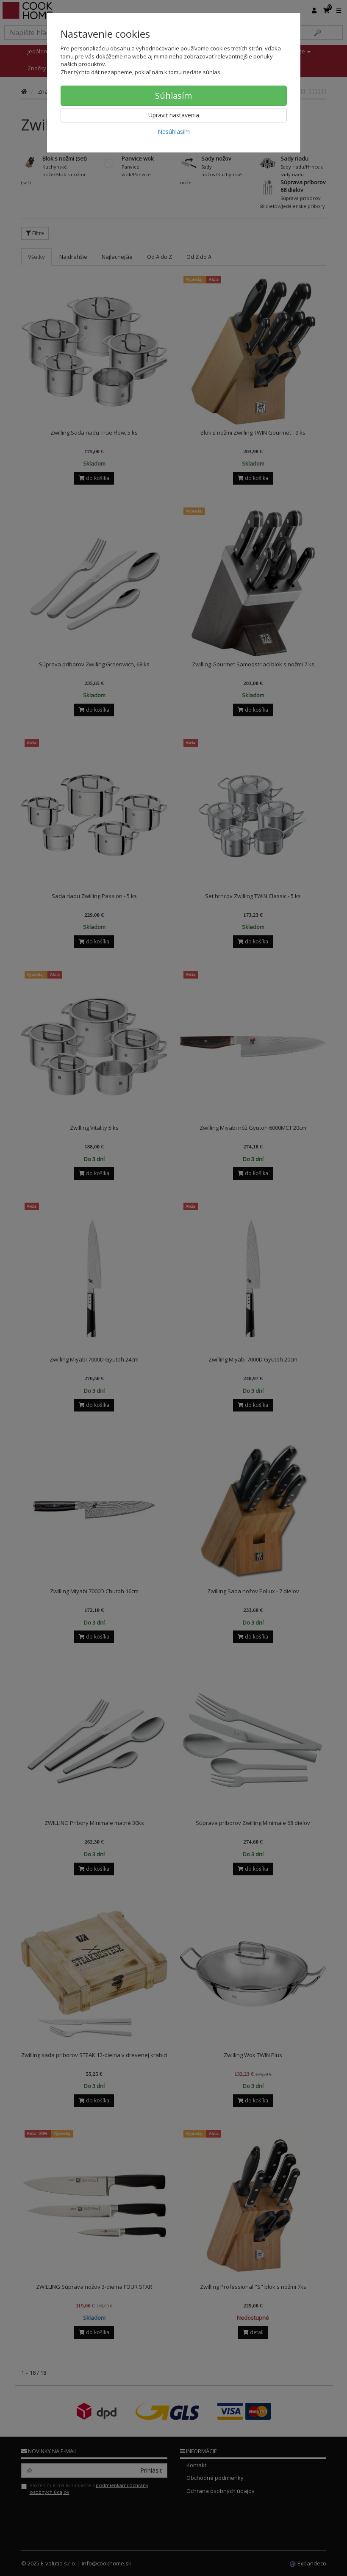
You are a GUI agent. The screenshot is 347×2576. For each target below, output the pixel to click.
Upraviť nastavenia (173, 115)
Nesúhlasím (174, 132)
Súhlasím (173, 95)
